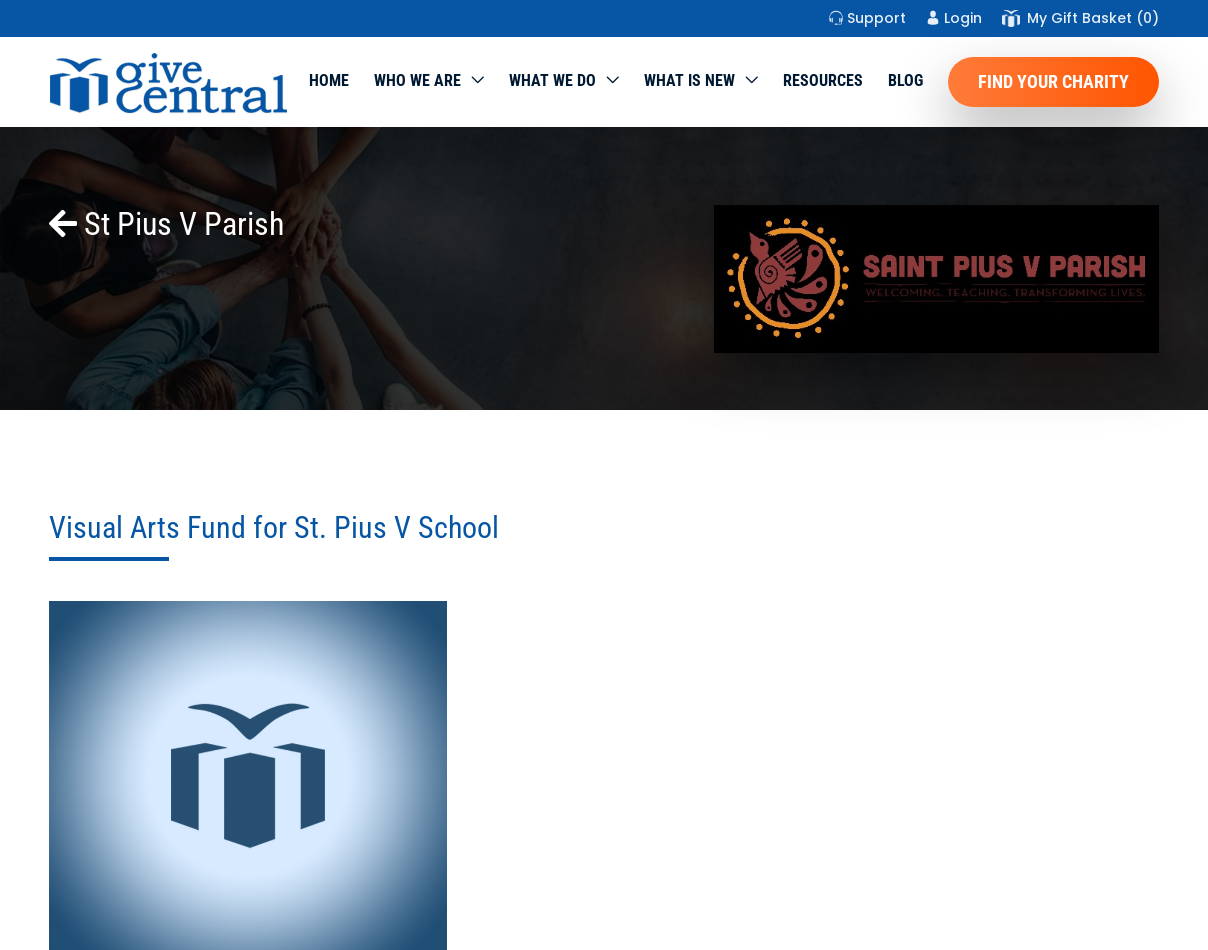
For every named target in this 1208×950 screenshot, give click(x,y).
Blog (905, 80)
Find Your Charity (1053, 81)
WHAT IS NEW (689, 80)
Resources (823, 80)
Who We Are (417, 80)
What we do (552, 80)
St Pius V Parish (166, 224)
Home (329, 80)
